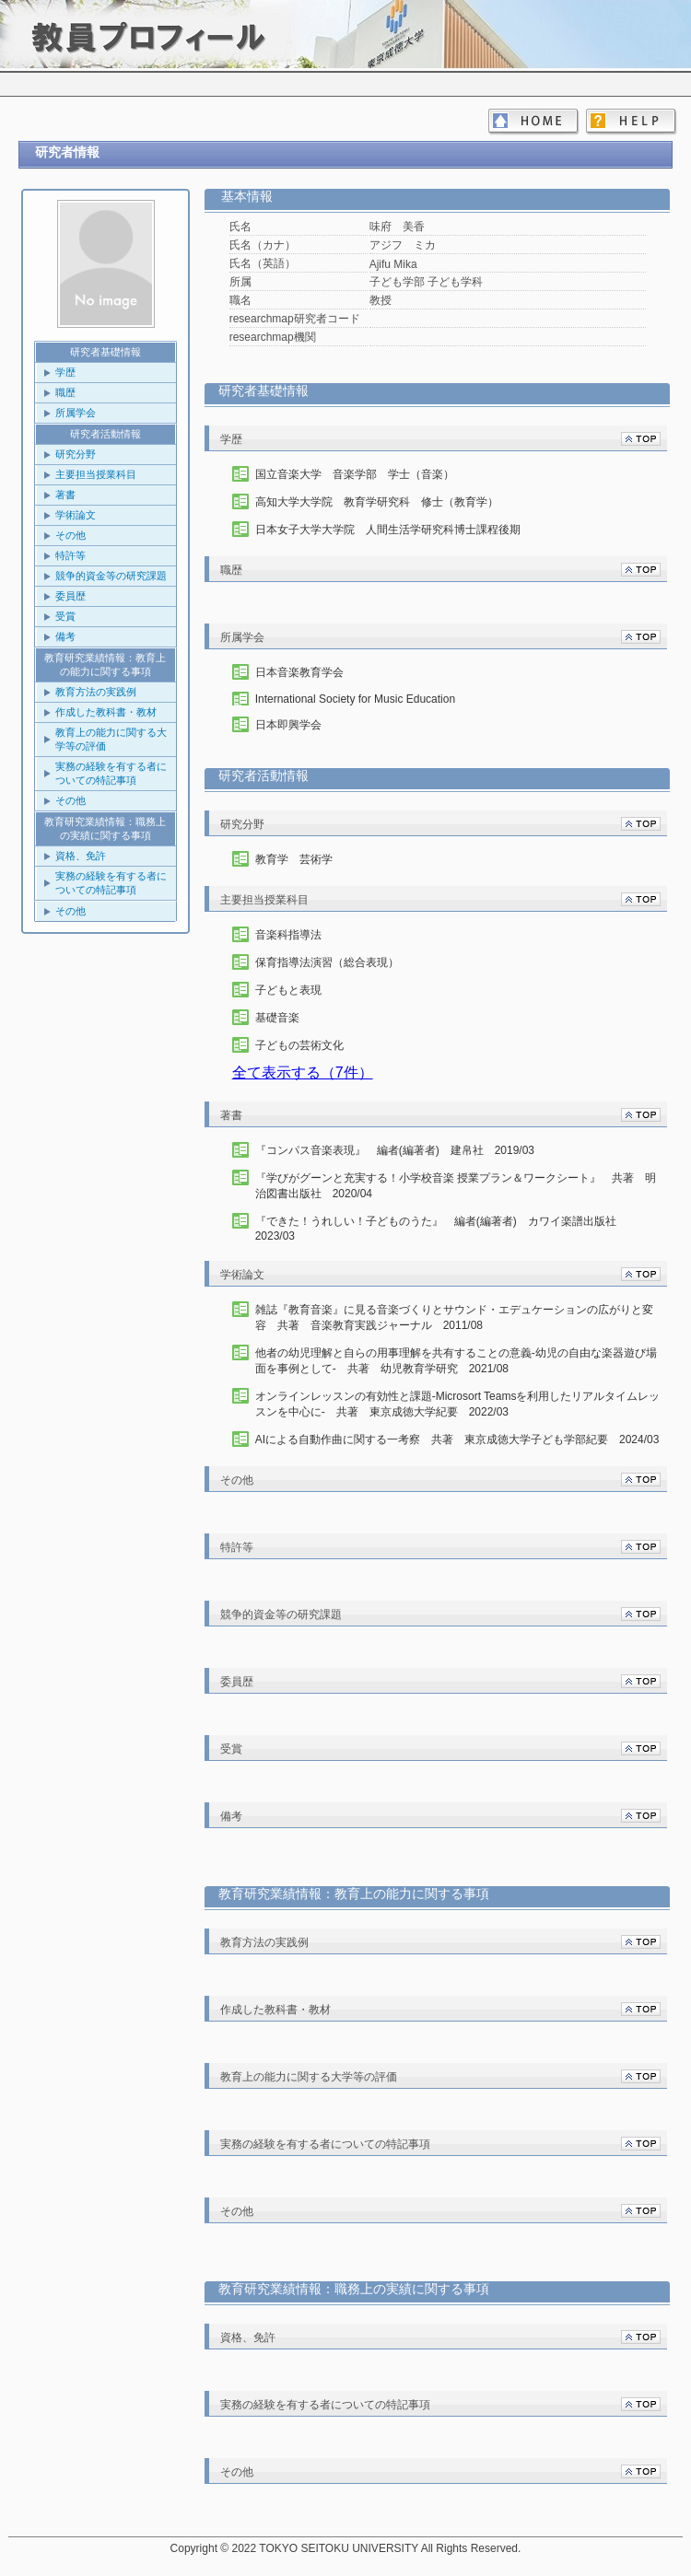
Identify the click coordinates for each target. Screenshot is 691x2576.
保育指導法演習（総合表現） (327, 962)
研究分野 (75, 454)
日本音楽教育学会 (299, 672)
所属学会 (75, 412)
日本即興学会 (288, 724)
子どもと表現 (288, 990)
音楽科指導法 (288, 934)
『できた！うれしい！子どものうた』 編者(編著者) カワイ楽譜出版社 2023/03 (441, 1228)
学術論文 (75, 514)
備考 (65, 636)
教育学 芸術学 (294, 859)
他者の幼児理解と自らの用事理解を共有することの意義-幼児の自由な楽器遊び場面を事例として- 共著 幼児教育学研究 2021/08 (456, 1360)
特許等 (70, 555)
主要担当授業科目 (95, 474)
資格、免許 (80, 855)
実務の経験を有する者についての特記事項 (111, 773)
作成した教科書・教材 (106, 711)
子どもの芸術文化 (299, 1045)
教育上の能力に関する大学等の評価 (111, 739)
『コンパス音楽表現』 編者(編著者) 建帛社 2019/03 (394, 1150)
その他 (70, 535)
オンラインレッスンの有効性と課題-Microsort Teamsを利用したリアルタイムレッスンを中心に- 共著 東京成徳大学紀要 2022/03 (458, 1404)
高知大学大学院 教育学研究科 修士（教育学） (376, 501)
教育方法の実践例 (95, 691)
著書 (65, 494)
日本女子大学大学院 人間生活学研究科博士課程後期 (388, 529)
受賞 (65, 616)
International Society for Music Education (355, 699)
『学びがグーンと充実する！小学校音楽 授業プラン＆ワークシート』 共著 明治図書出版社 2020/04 (455, 1185)
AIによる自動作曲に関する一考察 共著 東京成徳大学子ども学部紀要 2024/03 (457, 1439)
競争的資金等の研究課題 (111, 575)
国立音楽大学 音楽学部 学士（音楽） (354, 474)
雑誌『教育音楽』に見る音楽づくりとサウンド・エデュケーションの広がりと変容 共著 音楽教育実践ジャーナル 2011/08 (454, 1317)
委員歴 (70, 595)
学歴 (65, 372)
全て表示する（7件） (302, 1072)
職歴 (65, 392)
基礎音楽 (277, 1017)
